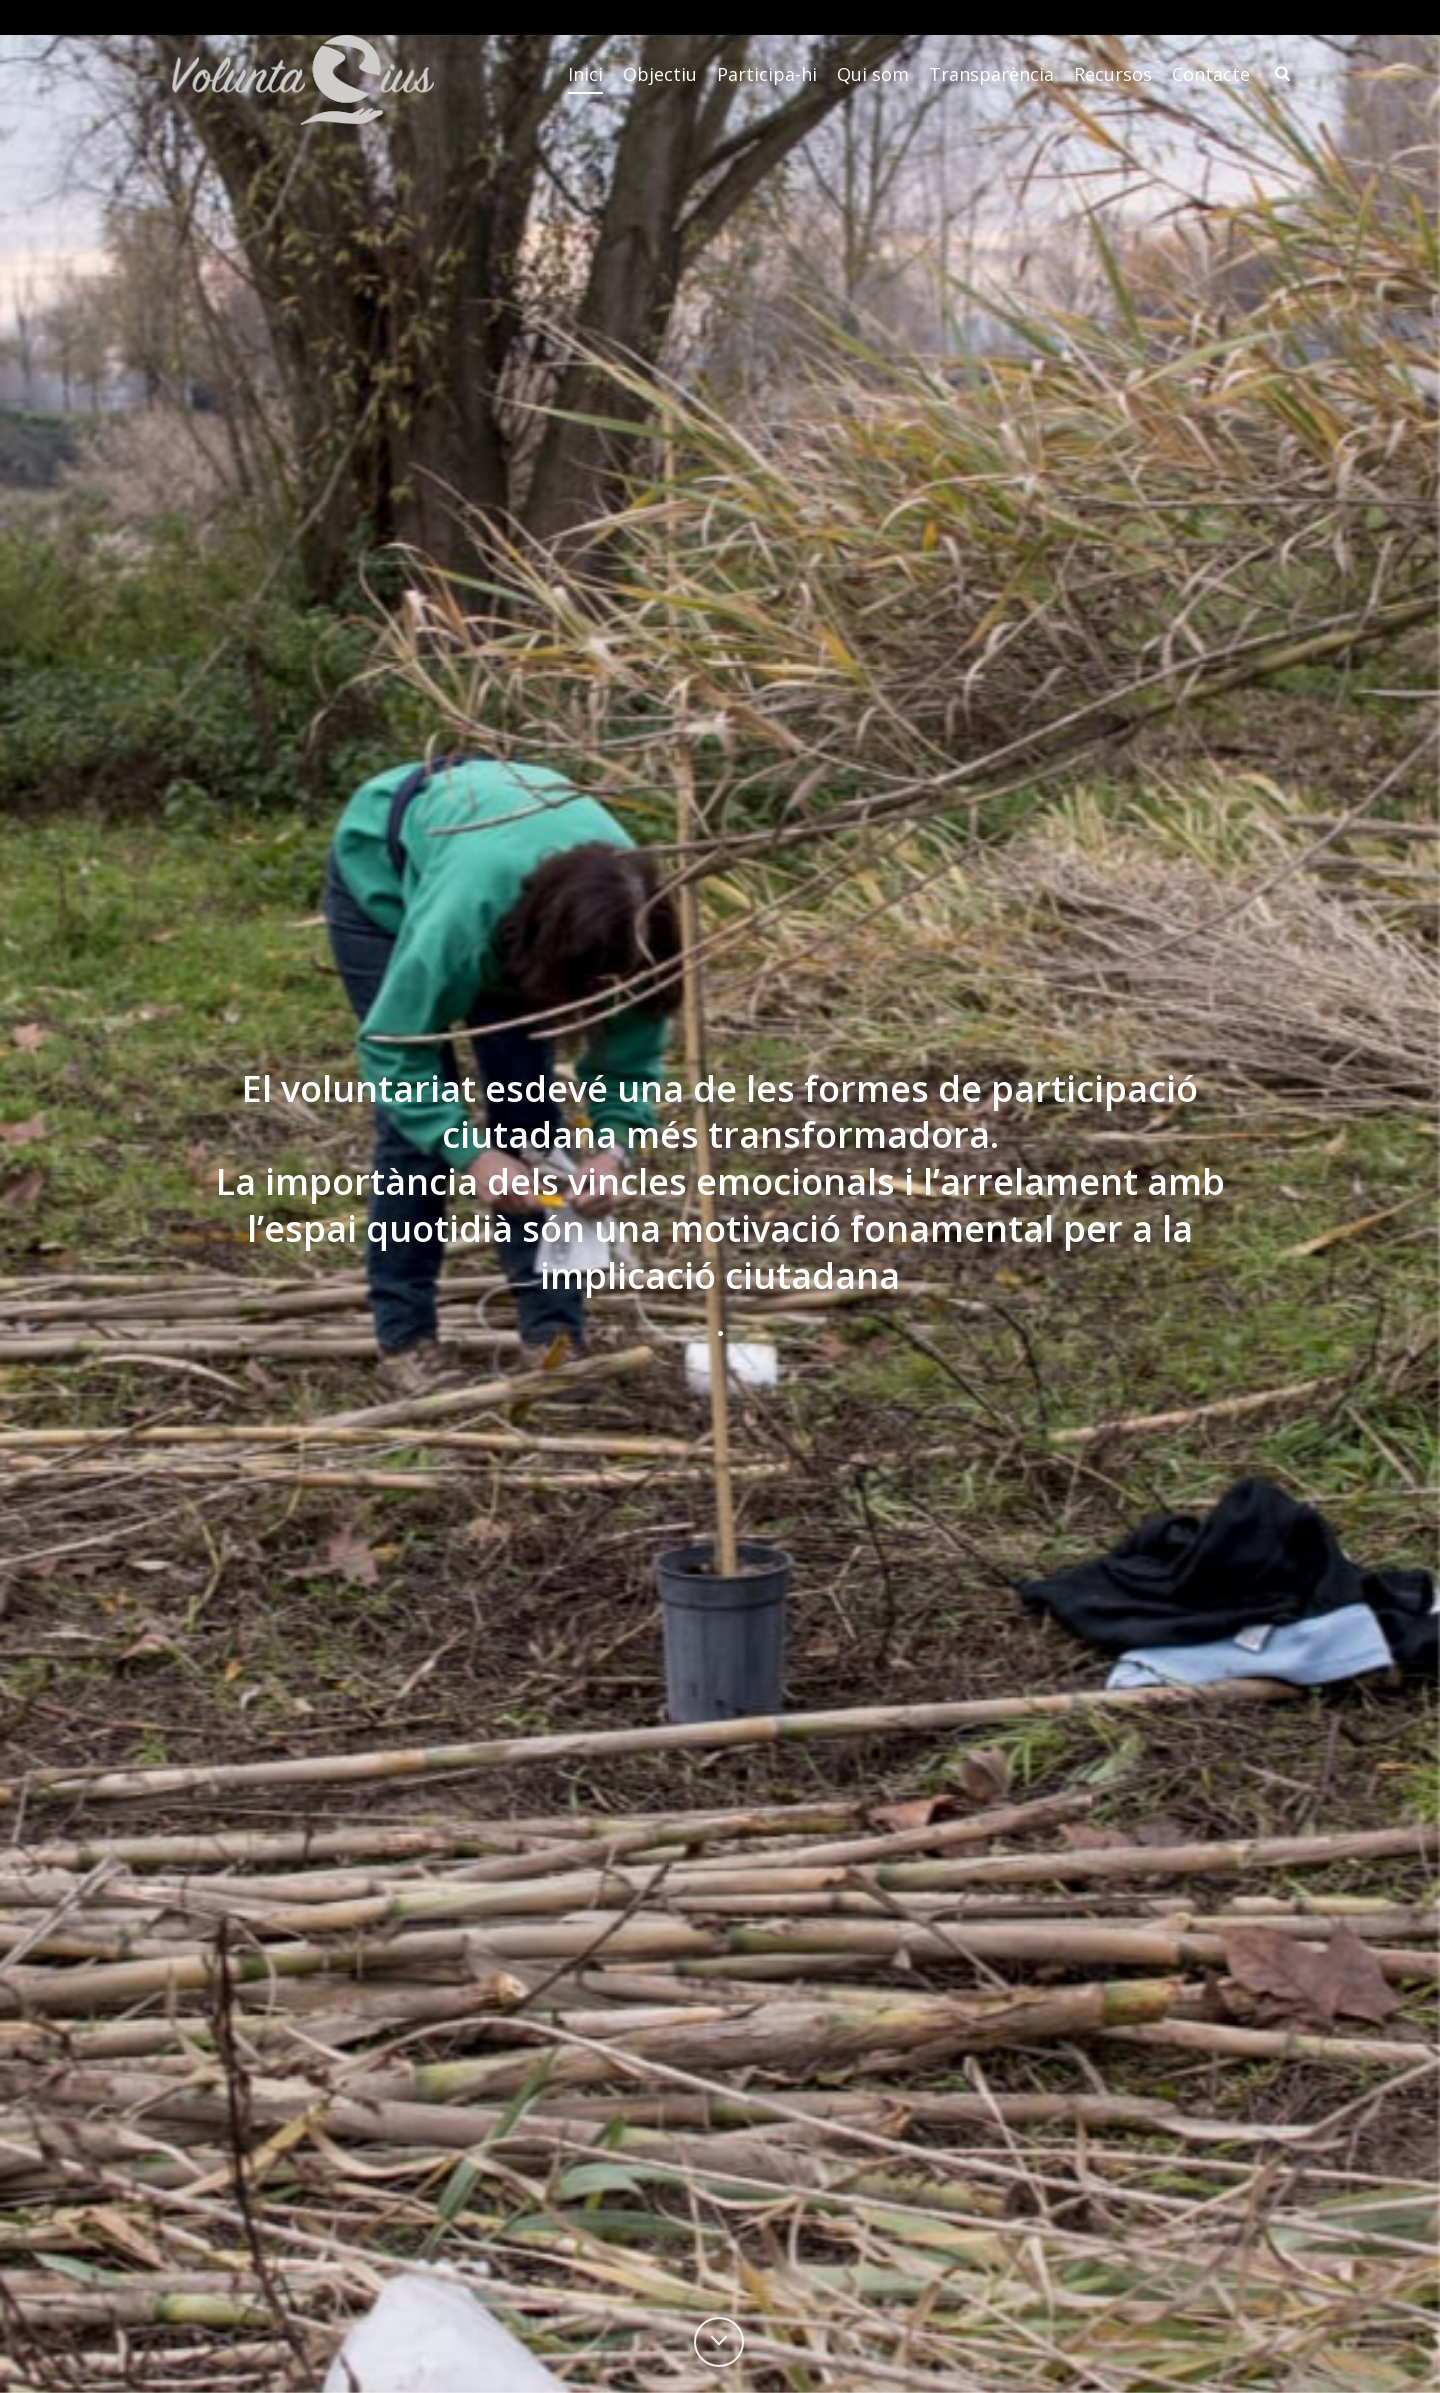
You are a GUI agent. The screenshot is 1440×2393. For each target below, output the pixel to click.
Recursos (1113, 74)
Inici (585, 74)
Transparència (991, 74)
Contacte (1211, 74)
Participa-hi (767, 74)
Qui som (873, 74)
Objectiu (660, 74)
